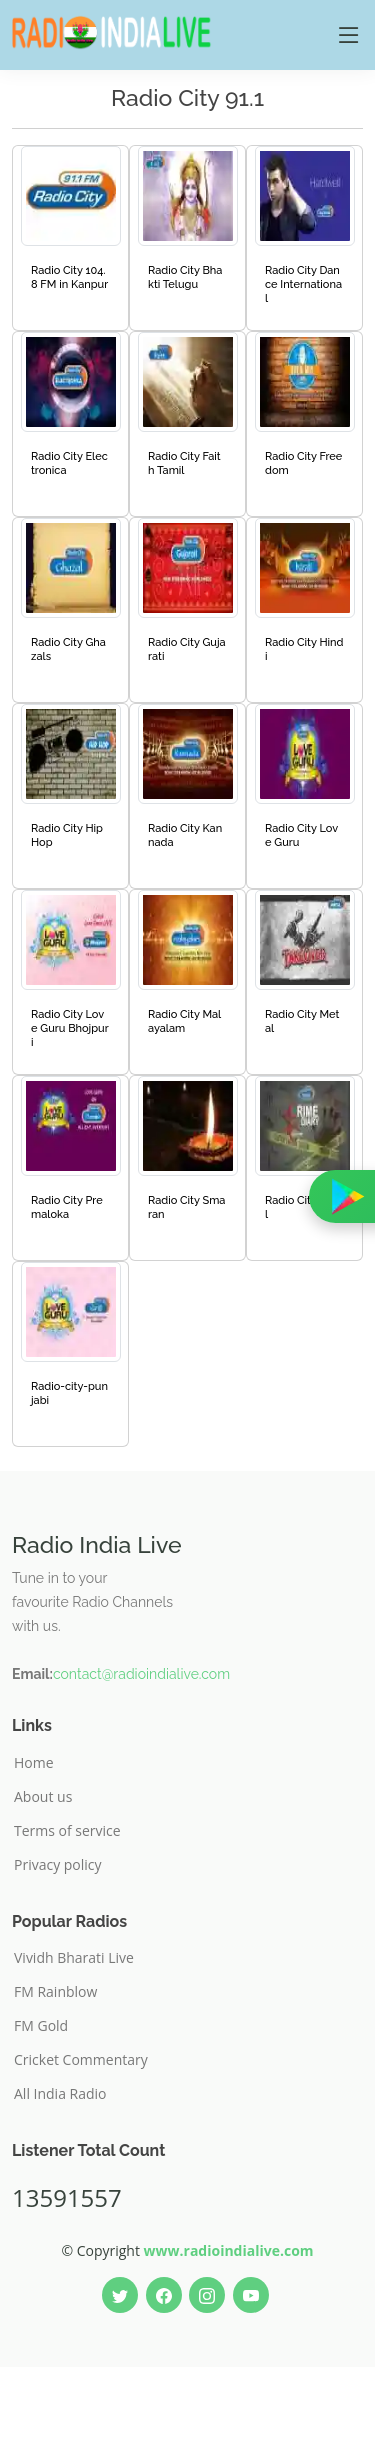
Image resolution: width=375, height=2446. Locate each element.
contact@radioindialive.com (141, 1674)
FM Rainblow (55, 1992)
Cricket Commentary (81, 2060)
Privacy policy (58, 1865)
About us (43, 1797)
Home (34, 1763)
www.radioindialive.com (229, 2250)
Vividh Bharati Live (74, 1958)
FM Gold (41, 2026)
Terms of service (67, 1831)
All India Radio (60, 2094)
